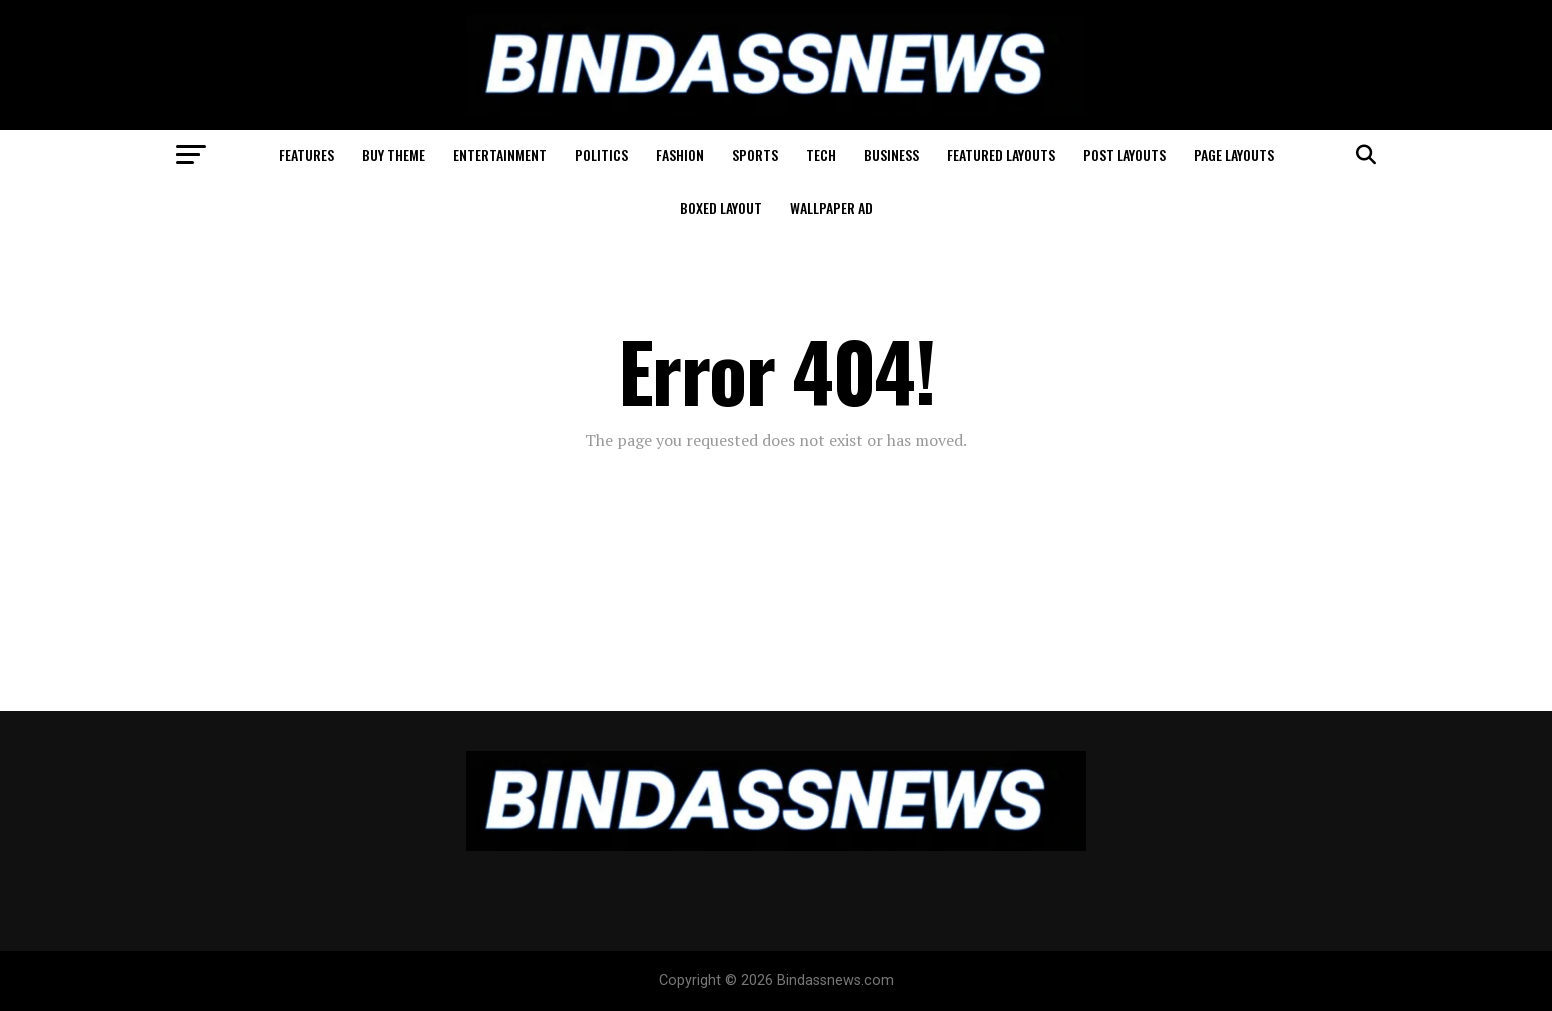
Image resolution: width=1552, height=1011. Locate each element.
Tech (821, 154)
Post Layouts (1124, 154)
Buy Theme (393, 154)
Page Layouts (1234, 154)
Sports (755, 154)
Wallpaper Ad (831, 207)
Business (891, 154)
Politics (601, 154)
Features (306, 154)
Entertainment (500, 154)
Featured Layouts (1001, 154)
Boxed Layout (721, 207)
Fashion (680, 154)
